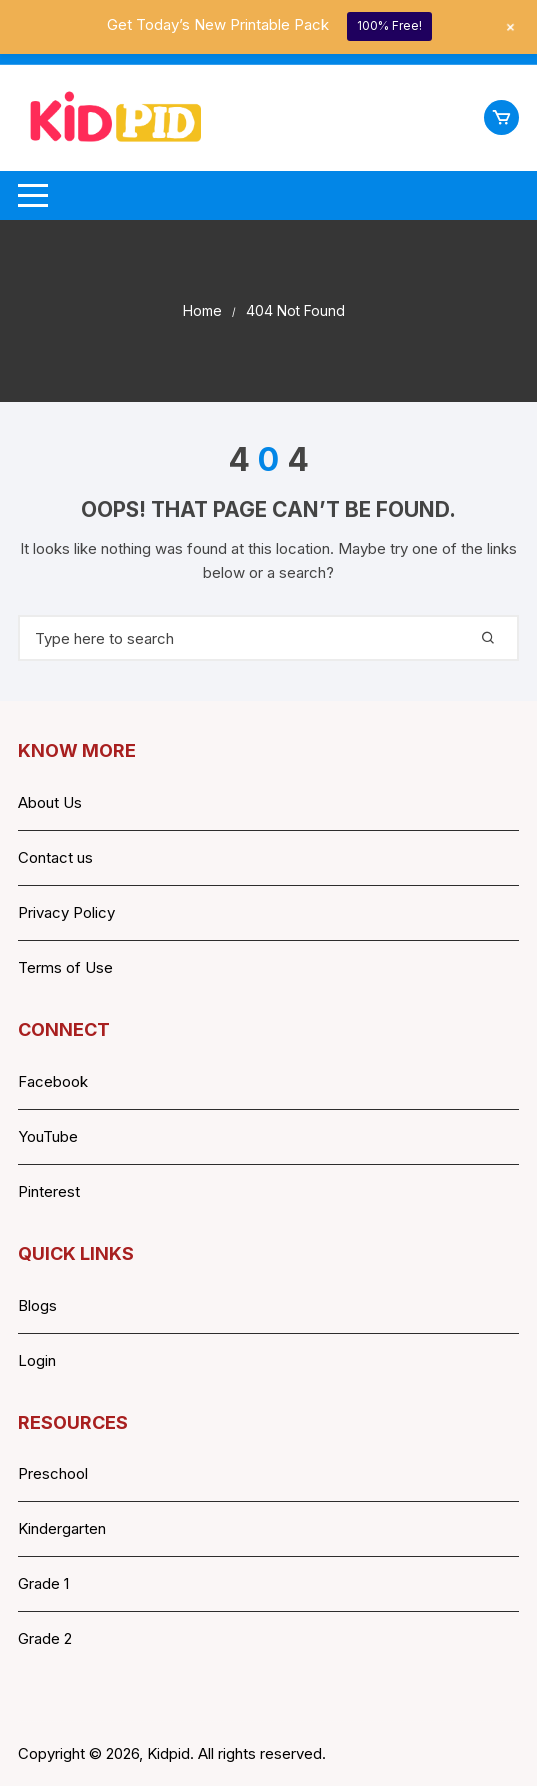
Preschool (53, 1473)
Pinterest (49, 1191)
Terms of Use (65, 967)
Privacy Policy (66, 912)
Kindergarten (62, 1528)
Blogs (37, 1305)
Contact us (55, 857)
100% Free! (389, 25)
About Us (50, 802)
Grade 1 (43, 1583)
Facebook (53, 1081)
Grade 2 (45, 1638)
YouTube (48, 1136)
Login (37, 1360)
